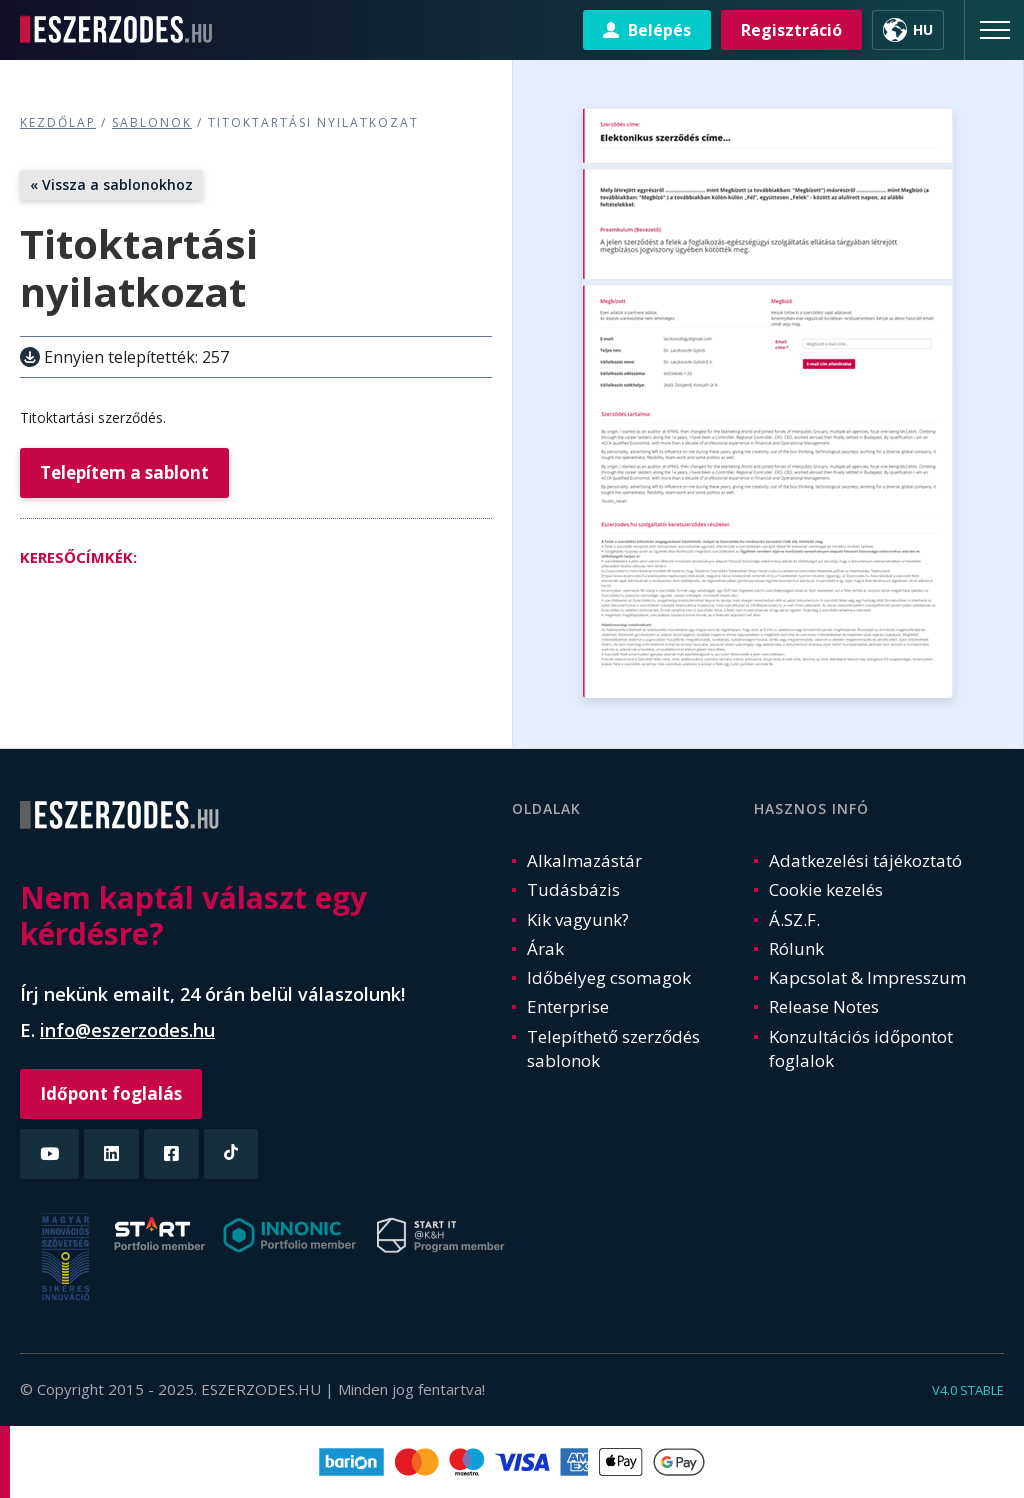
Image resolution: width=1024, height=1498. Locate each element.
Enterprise (568, 1006)
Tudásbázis (573, 889)
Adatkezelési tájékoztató (865, 860)
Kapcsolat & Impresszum (867, 977)
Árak (545, 948)
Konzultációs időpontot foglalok (861, 1048)
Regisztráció (791, 30)
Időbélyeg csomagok (609, 977)
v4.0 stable (968, 1390)
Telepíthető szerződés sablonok (613, 1048)
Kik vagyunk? (578, 919)
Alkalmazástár (584, 860)
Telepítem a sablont (124, 472)
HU (923, 29)
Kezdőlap (58, 122)
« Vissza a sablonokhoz (111, 184)
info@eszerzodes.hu (127, 1030)
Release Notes (824, 1006)
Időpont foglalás (111, 1093)
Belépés (659, 30)
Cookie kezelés (826, 889)
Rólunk (796, 948)
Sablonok (152, 122)
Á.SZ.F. (794, 919)
